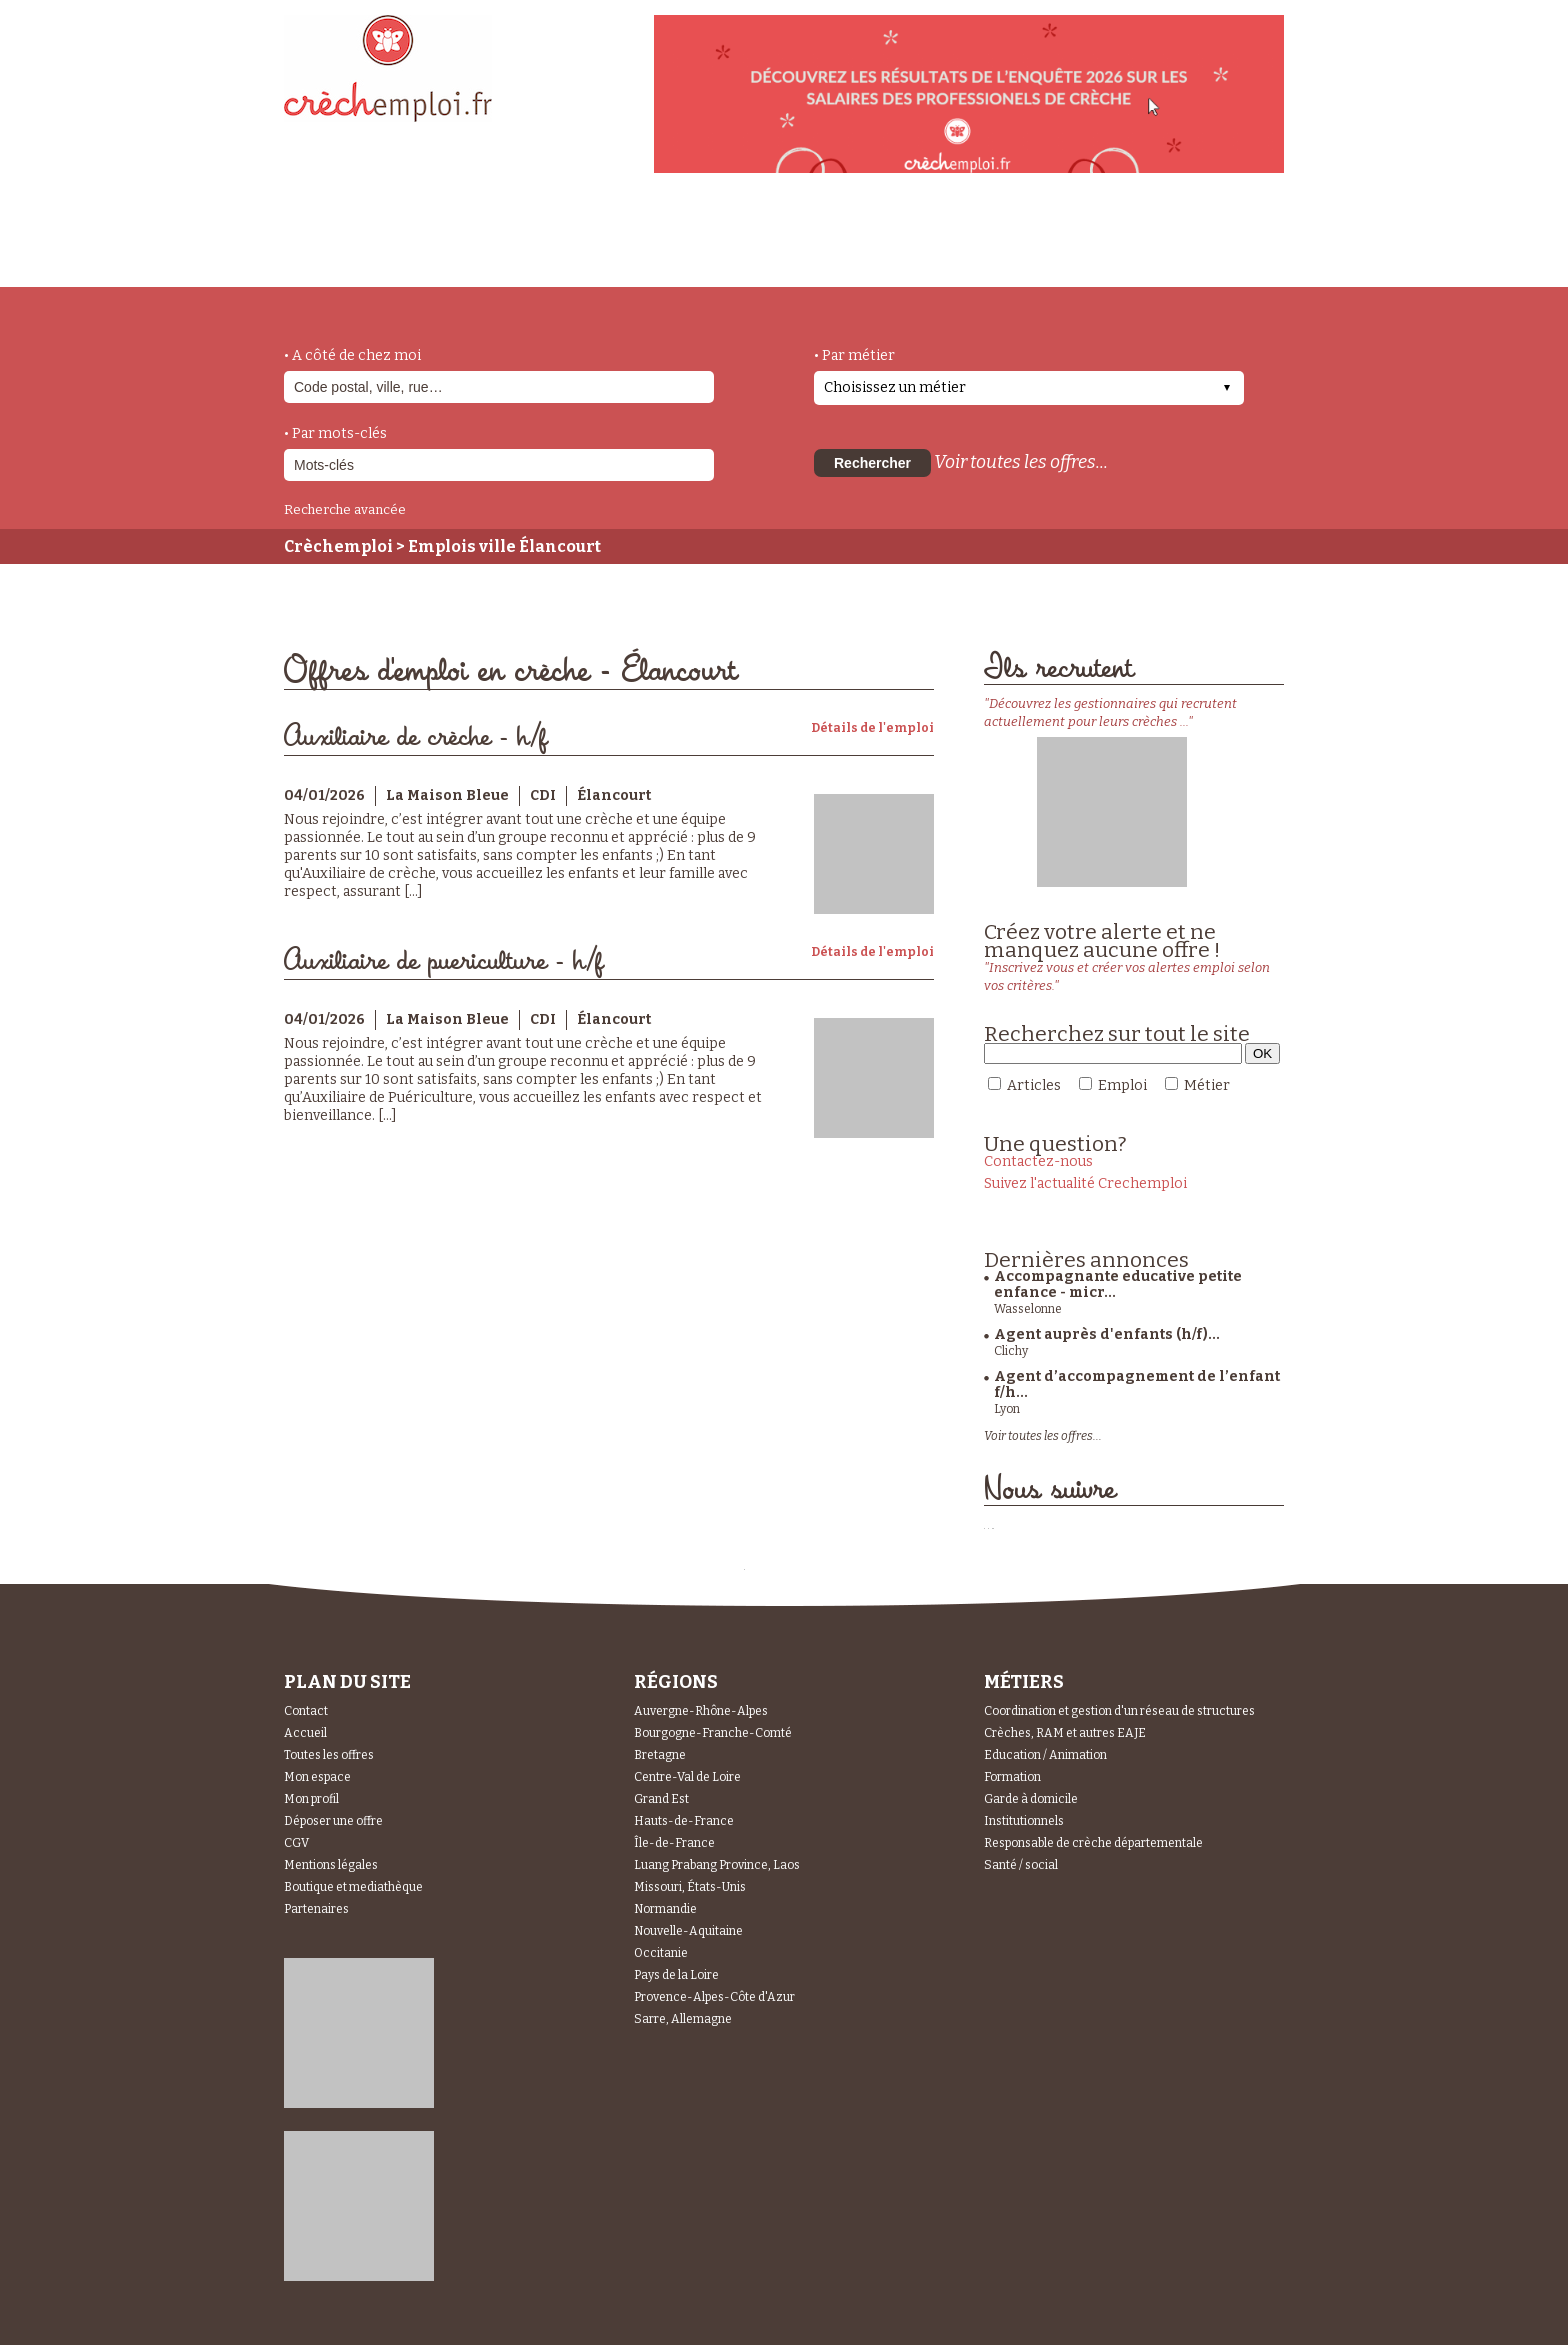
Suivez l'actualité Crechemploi (1085, 1183)
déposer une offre (756, 242)
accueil (339, 260)
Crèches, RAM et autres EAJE (1065, 1733)
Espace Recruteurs (1180, 253)
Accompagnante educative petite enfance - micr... (1118, 1284)
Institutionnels (1024, 1821)
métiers (451, 252)
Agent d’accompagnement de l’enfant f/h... (1137, 1384)
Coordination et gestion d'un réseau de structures (1119, 1711)
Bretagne (660, 1755)
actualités (577, 243)
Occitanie (661, 1953)
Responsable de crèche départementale (1093, 1843)
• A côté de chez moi (352, 355)
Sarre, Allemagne (683, 2019)
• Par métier (854, 355)
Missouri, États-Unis (690, 1887)
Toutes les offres (329, 1755)
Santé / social (1021, 1865)
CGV (296, 1843)
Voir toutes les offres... (1021, 462)
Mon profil (311, 1799)
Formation (1012, 1777)
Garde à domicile (1031, 1799)
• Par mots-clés (335, 433)
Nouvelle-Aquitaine (688, 1931)
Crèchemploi (338, 546)
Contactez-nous (1038, 1161)
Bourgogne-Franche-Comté (713, 1733)
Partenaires (316, 1909)
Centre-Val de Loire (687, 1777)
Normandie (665, 1909)
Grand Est (661, 1799)
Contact (306, 1711)
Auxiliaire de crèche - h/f (415, 737)
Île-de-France (674, 1843)
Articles (1034, 1085)
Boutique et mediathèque (353, 1887)
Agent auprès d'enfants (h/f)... (1107, 1334)
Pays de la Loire (676, 1975)
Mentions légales (331, 1865)
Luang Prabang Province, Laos (717, 1865)
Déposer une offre (333, 1821)
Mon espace (317, 1777)
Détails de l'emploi (872, 728)
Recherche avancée (345, 509)
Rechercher (872, 463)
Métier (1207, 1085)
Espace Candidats (964, 239)
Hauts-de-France (684, 1821)
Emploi (1122, 1085)
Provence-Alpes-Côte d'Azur (714, 1997)
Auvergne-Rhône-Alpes (701, 1711)
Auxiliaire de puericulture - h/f (443, 961)
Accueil (305, 1733)
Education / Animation (1045, 1755)
